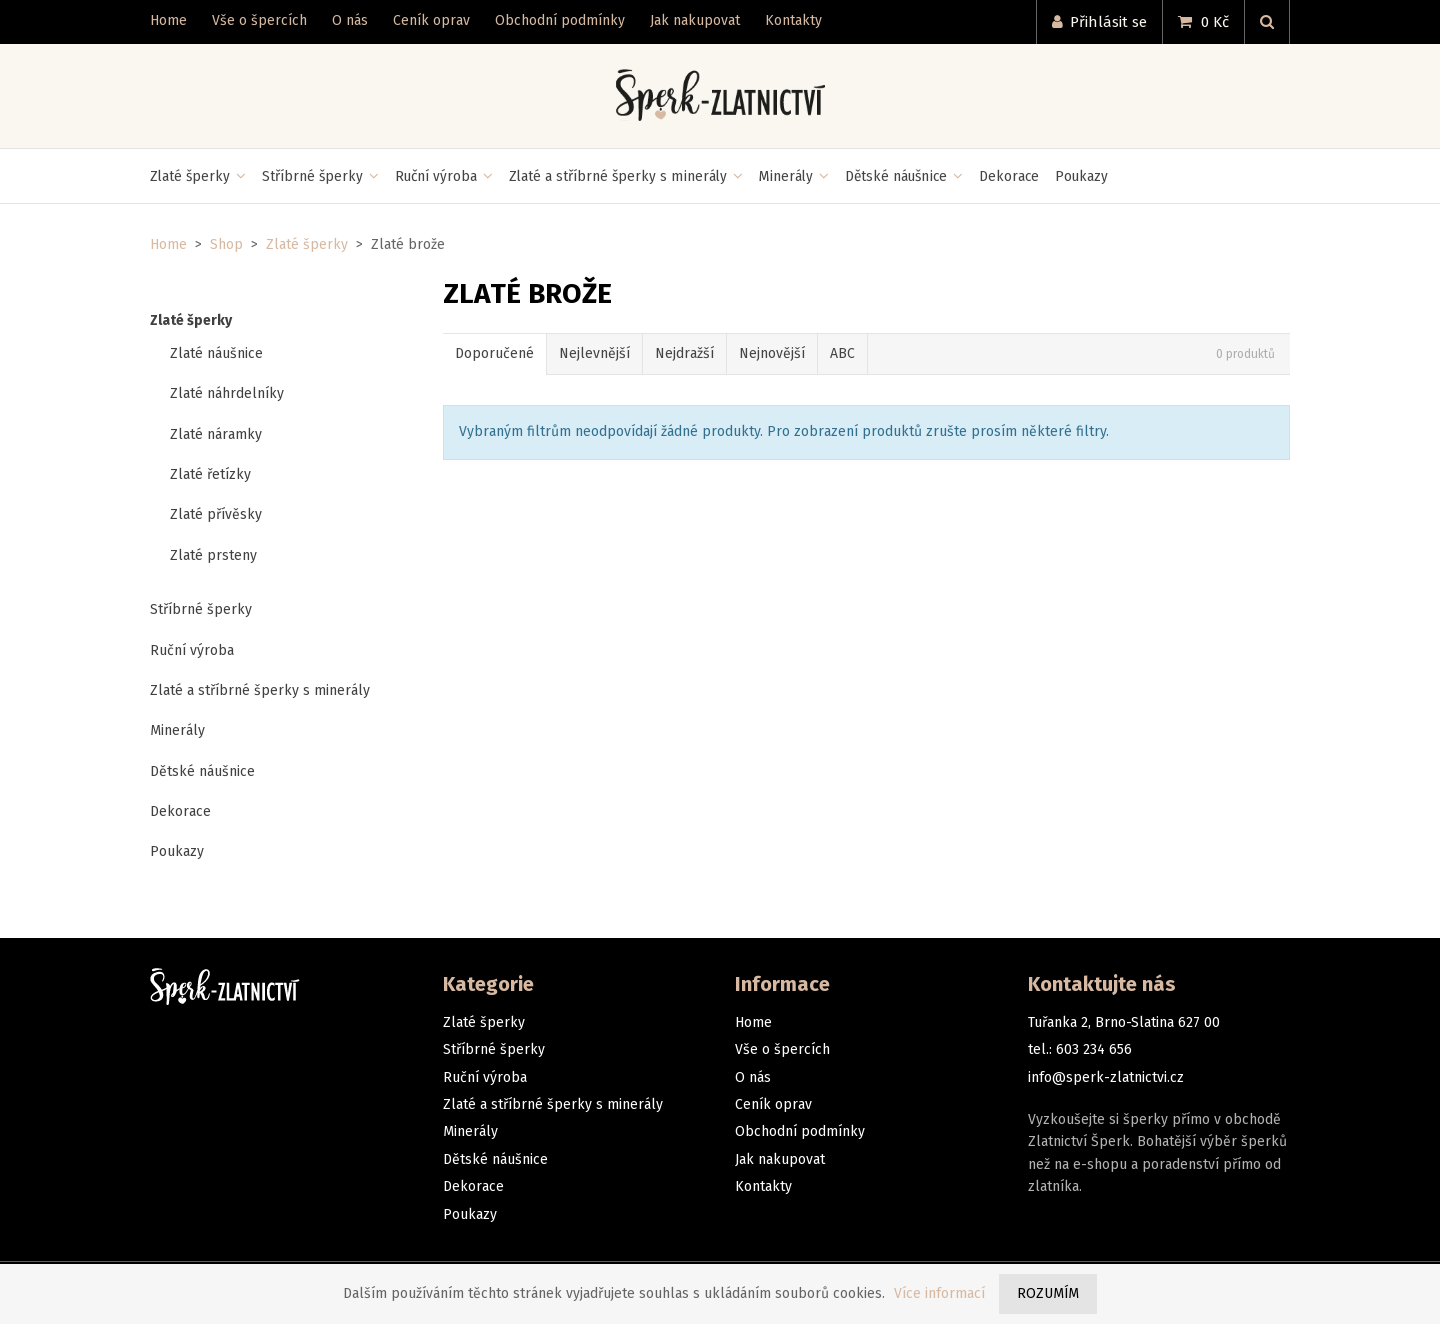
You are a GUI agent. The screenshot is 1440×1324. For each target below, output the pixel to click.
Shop (226, 244)
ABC (842, 353)
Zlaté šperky (307, 244)
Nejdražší (684, 353)
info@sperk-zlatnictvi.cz (1106, 1077)
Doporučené (494, 353)
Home (168, 244)
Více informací (939, 1293)
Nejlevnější (594, 353)
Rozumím (1048, 1293)
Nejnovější (772, 353)
